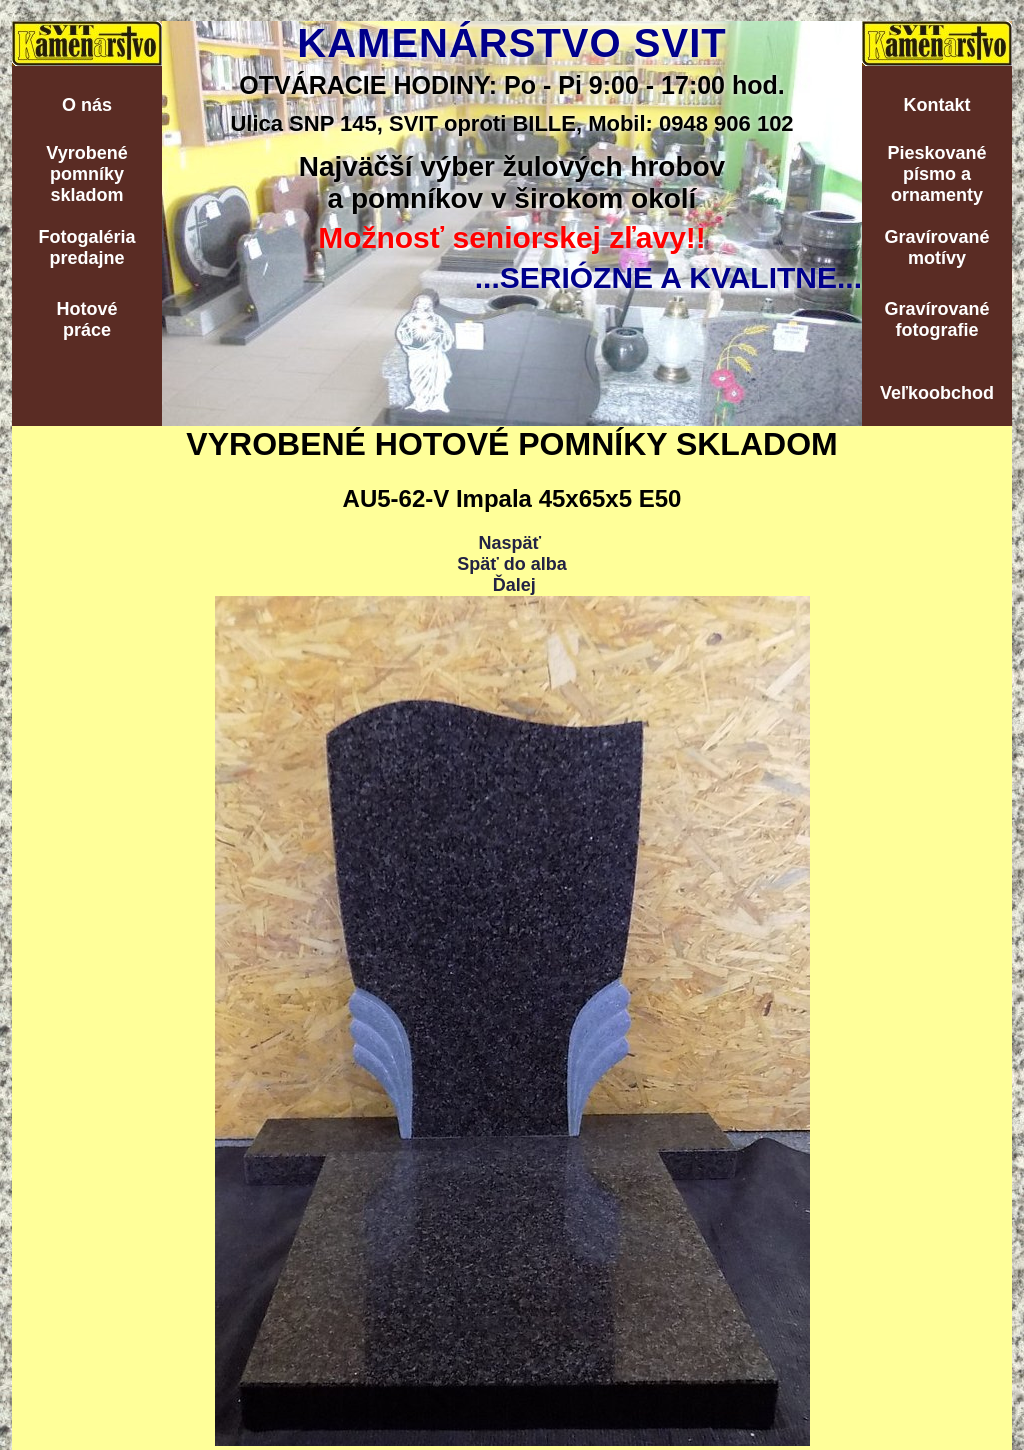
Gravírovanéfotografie (936, 319)
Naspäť (509, 543)
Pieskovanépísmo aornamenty (936, 174)
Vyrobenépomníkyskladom (86, 174)
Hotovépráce (86, 319)
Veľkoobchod (937, 393)
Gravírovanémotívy (936, 247)
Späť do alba (512, 564)
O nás (87, 105)
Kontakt (937, 105)
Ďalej (514, 585)
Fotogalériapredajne (86, 247)
